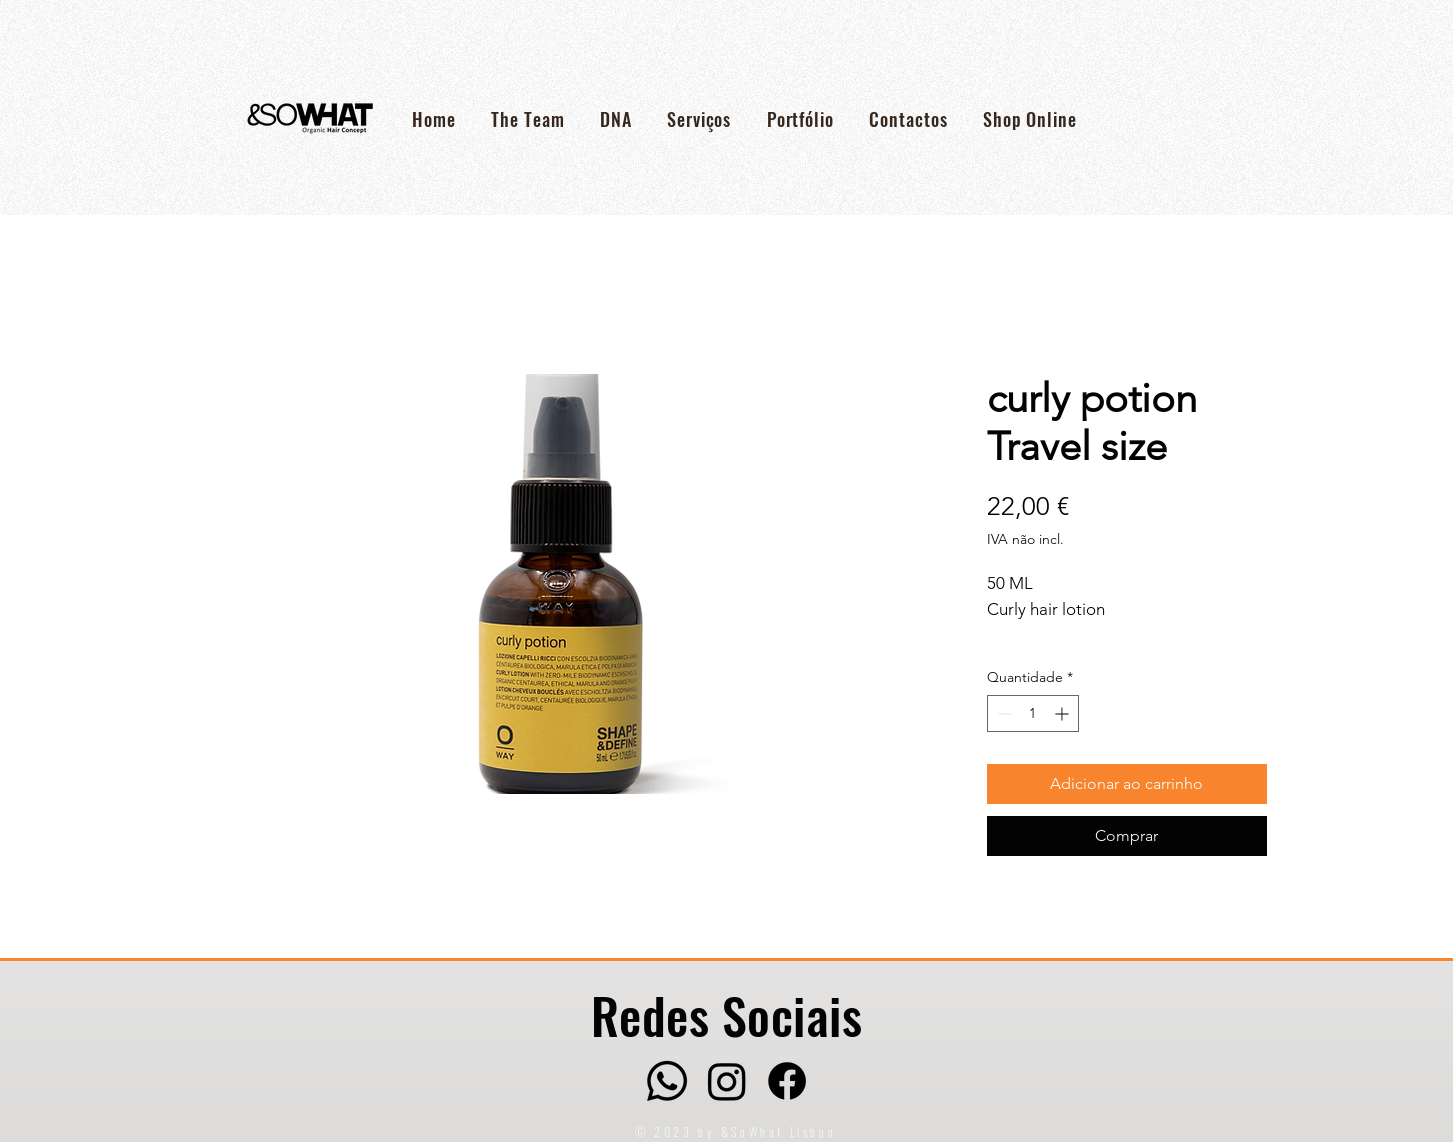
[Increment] (1063, 713)
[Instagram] (727, 1081)
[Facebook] (787, 1081)
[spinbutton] (1033, 713)
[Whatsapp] (667, 1081)
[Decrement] (1002, 713)
